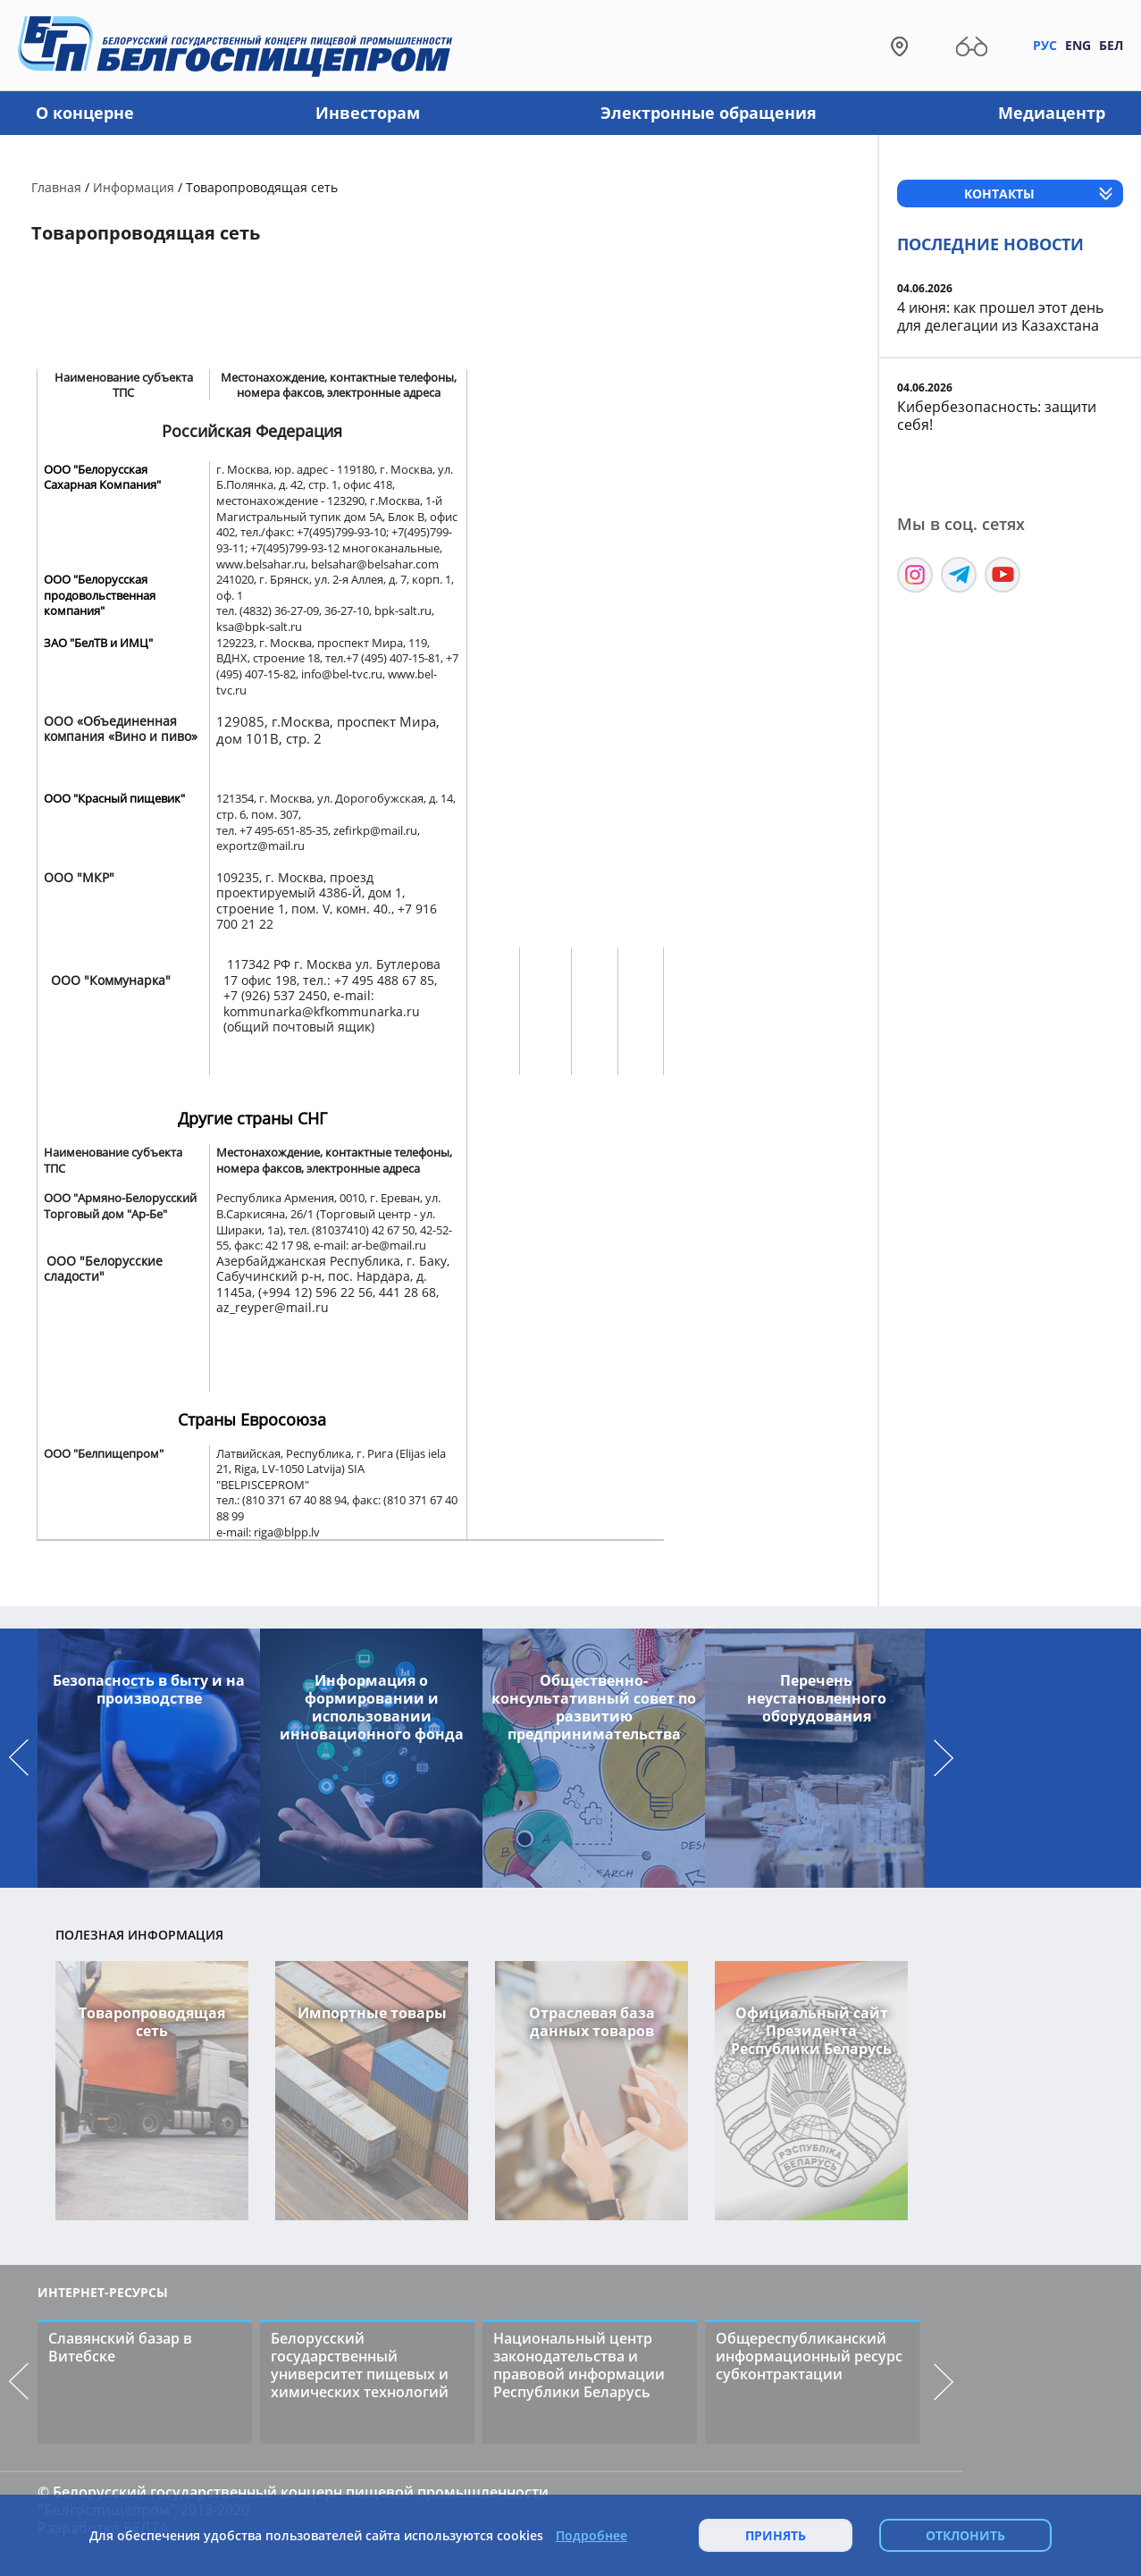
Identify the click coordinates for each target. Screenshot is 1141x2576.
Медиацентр (1051, 112)
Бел (1111, 45)
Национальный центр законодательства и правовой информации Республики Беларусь (579, 2365)
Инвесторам (367, 112)
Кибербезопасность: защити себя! (996, 416)
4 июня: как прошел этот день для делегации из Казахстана (1000, 316)
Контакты (999, 193)
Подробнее (591, 2536)
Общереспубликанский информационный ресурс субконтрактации (809, 2356)
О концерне (85, 112)
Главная (56, 187)
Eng (1078, 45)
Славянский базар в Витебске (120, 2347)
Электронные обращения (708, 112)
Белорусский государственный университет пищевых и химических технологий (360, 2365)
